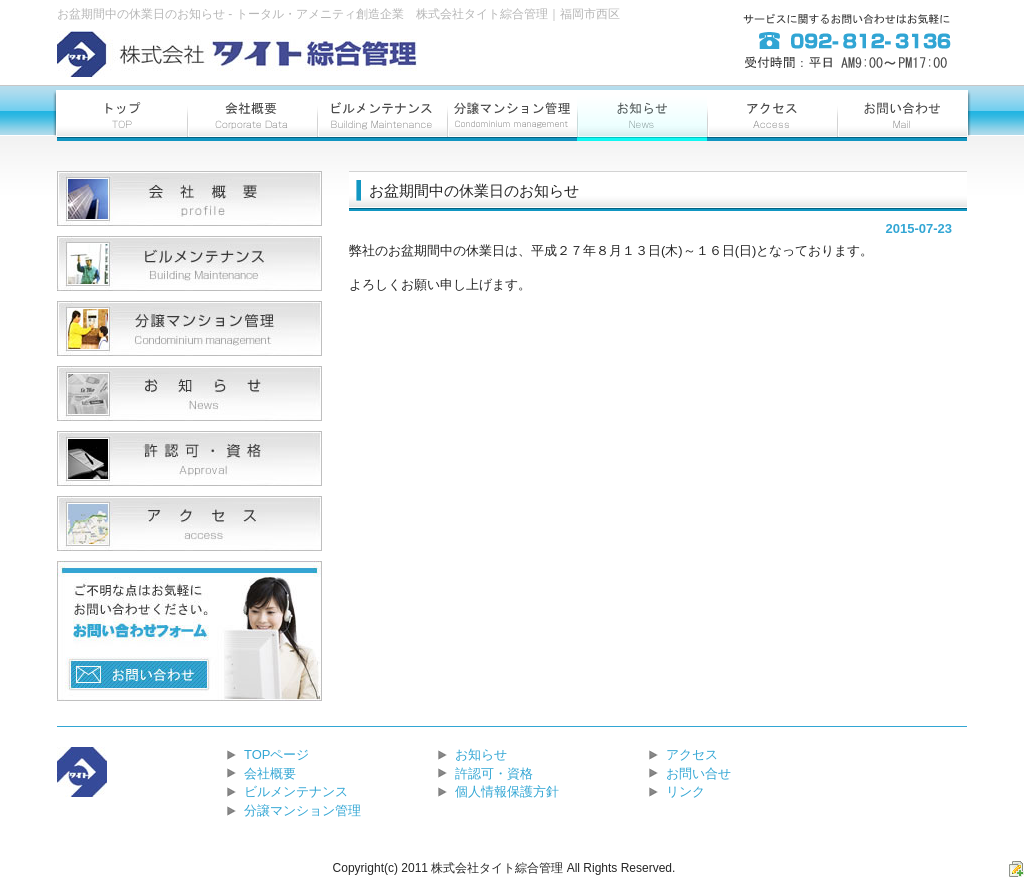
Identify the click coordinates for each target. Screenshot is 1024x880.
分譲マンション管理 (302, 810)
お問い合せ (698, 773)
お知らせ (481, 754)
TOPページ (277, 754)
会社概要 (270, 773)
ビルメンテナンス (296, 791)
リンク (685, 791)
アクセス (692, 754)
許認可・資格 (494, 773)
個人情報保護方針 (507, 791)
